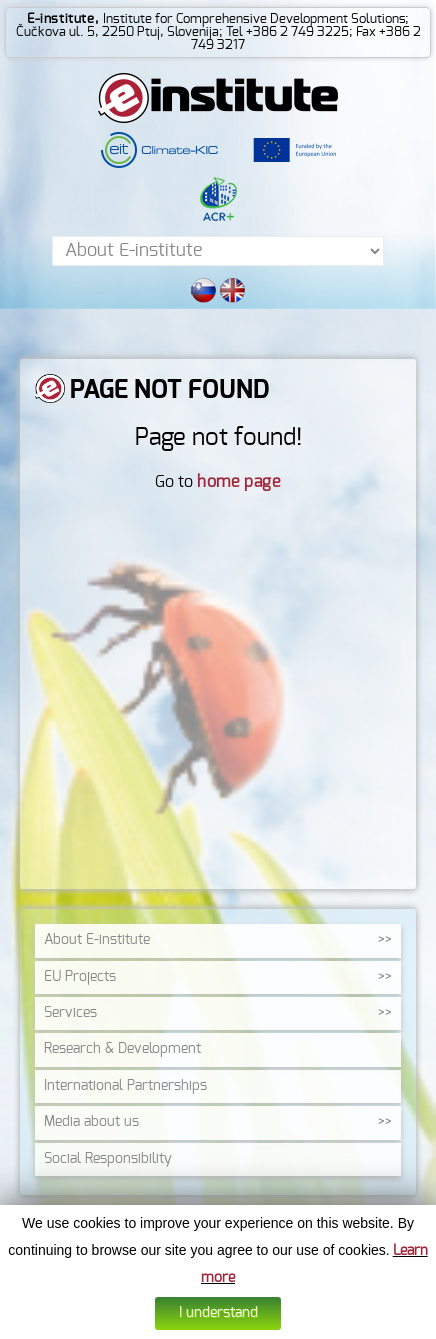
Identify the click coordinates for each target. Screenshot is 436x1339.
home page (238, 482)
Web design (316, 1325)
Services (70, 1013)
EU (80, 977)
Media (91, 1122)
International (125, 1086)
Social (108, 1159)
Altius (365, 1325)
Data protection (240, 1325)
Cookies (174, 1325)
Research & (122, 1049)
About (97, 940)
